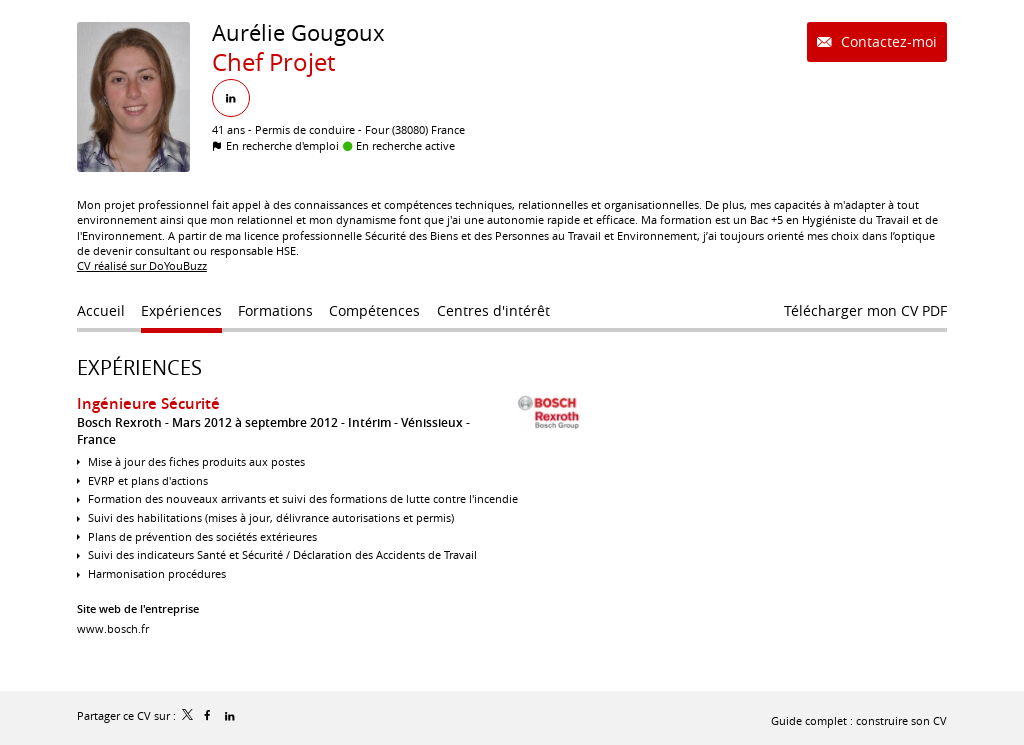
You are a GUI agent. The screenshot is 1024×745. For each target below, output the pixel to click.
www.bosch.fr (113, 628)
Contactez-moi (887, 41)
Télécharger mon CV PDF (865, 310)
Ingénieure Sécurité (148, 403)
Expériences (139, 367)
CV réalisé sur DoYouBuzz (142, 265)
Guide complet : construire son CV (859, 720)
